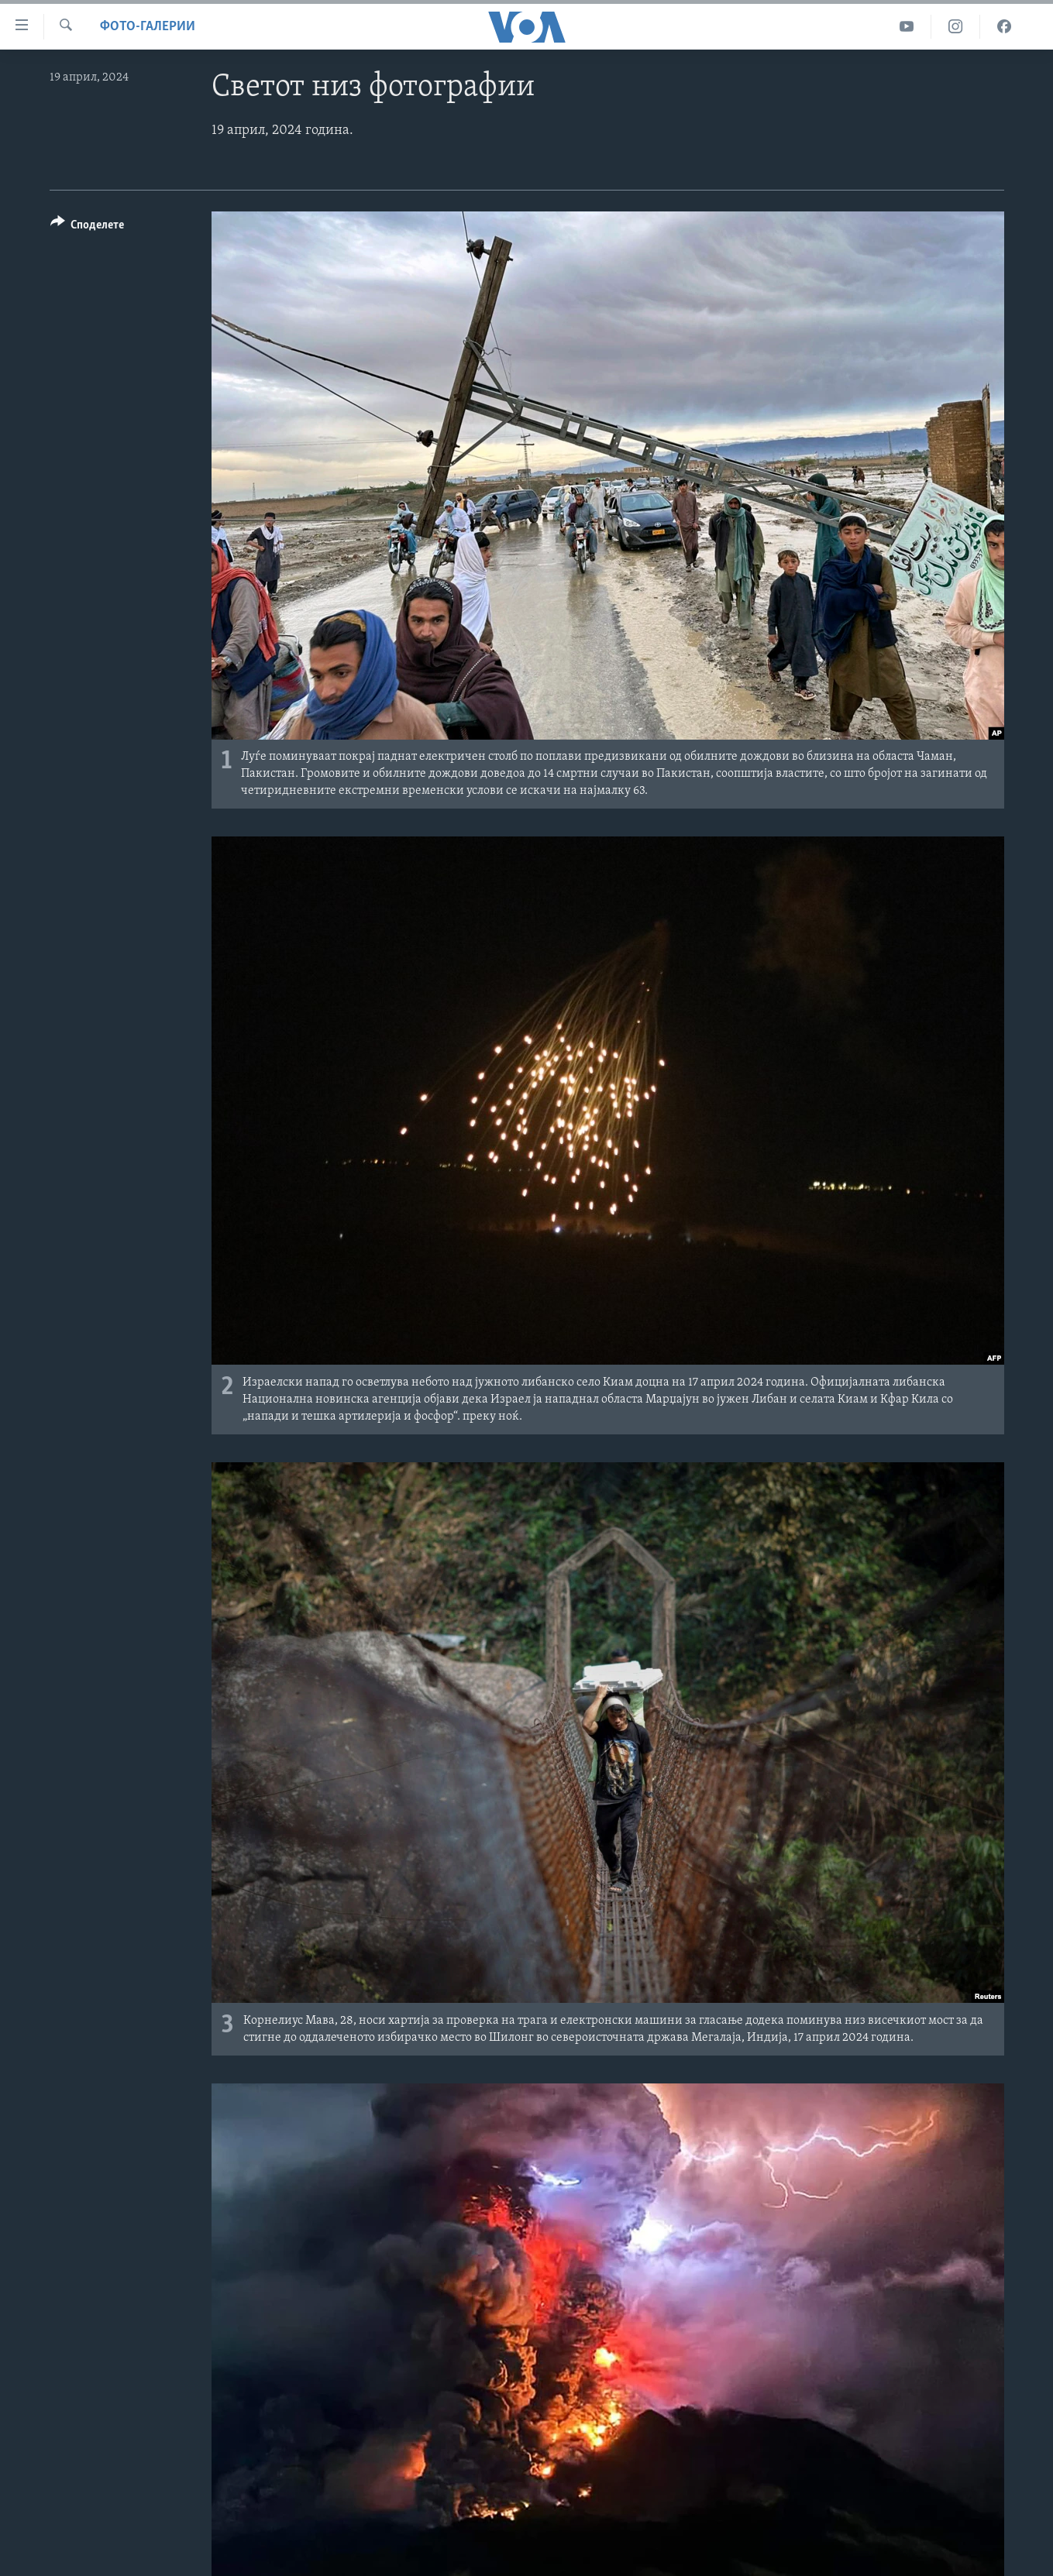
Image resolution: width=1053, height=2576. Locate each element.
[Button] (87, 227)
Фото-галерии (147, 26)
